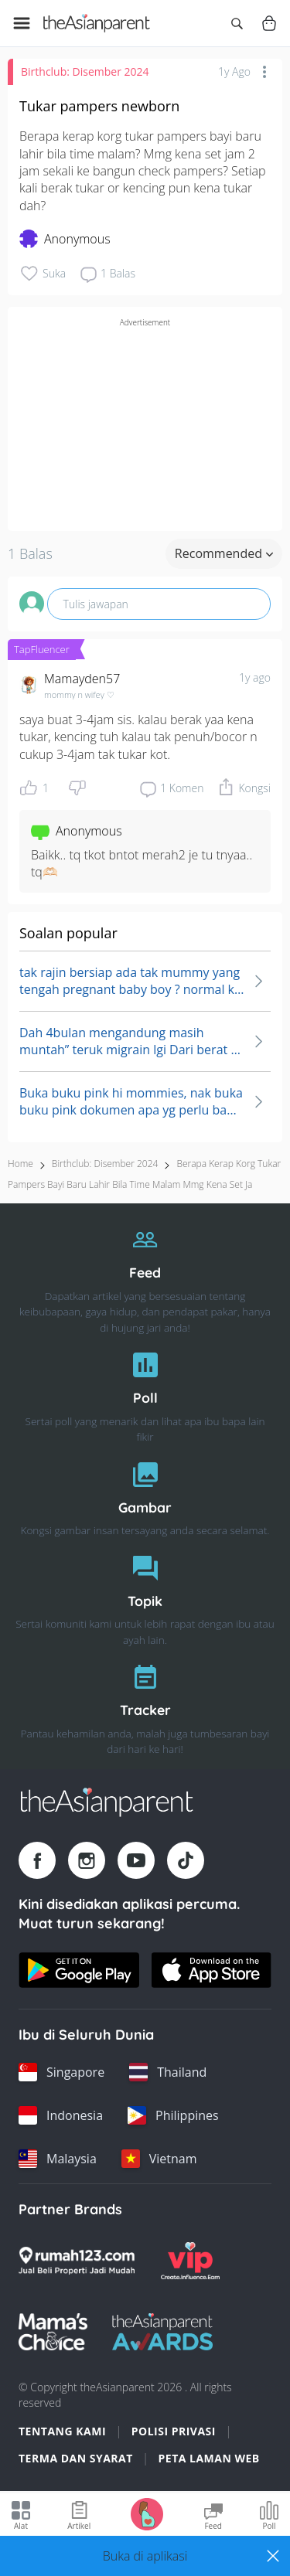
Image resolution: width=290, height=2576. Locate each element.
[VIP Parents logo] (190, 2260)
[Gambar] (145, 1495)
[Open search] (236, 23)
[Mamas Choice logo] (53, 2332)
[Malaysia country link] (58, 2158)
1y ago (255, 677)
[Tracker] (145, 1705)
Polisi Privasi (173, 2431)
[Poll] (145, 1393)
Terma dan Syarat (76, 2458)
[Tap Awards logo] (162, 2332)
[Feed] (145, 1276)
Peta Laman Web (209, 2458)
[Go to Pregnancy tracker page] (147, 2513)
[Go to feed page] (96, 23)
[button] (145, 2555)
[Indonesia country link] (61, 2115)
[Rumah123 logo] (77, 2260)
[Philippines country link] (173, 2115)
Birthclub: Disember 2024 (85, 71)
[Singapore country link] (61, 2072)
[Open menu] (21, 23)
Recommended (224, 553)
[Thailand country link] (167, 2072)
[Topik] (145, 1596)
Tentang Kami (62, 2431)
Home (20, 1163)
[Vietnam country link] (159, 2158)
